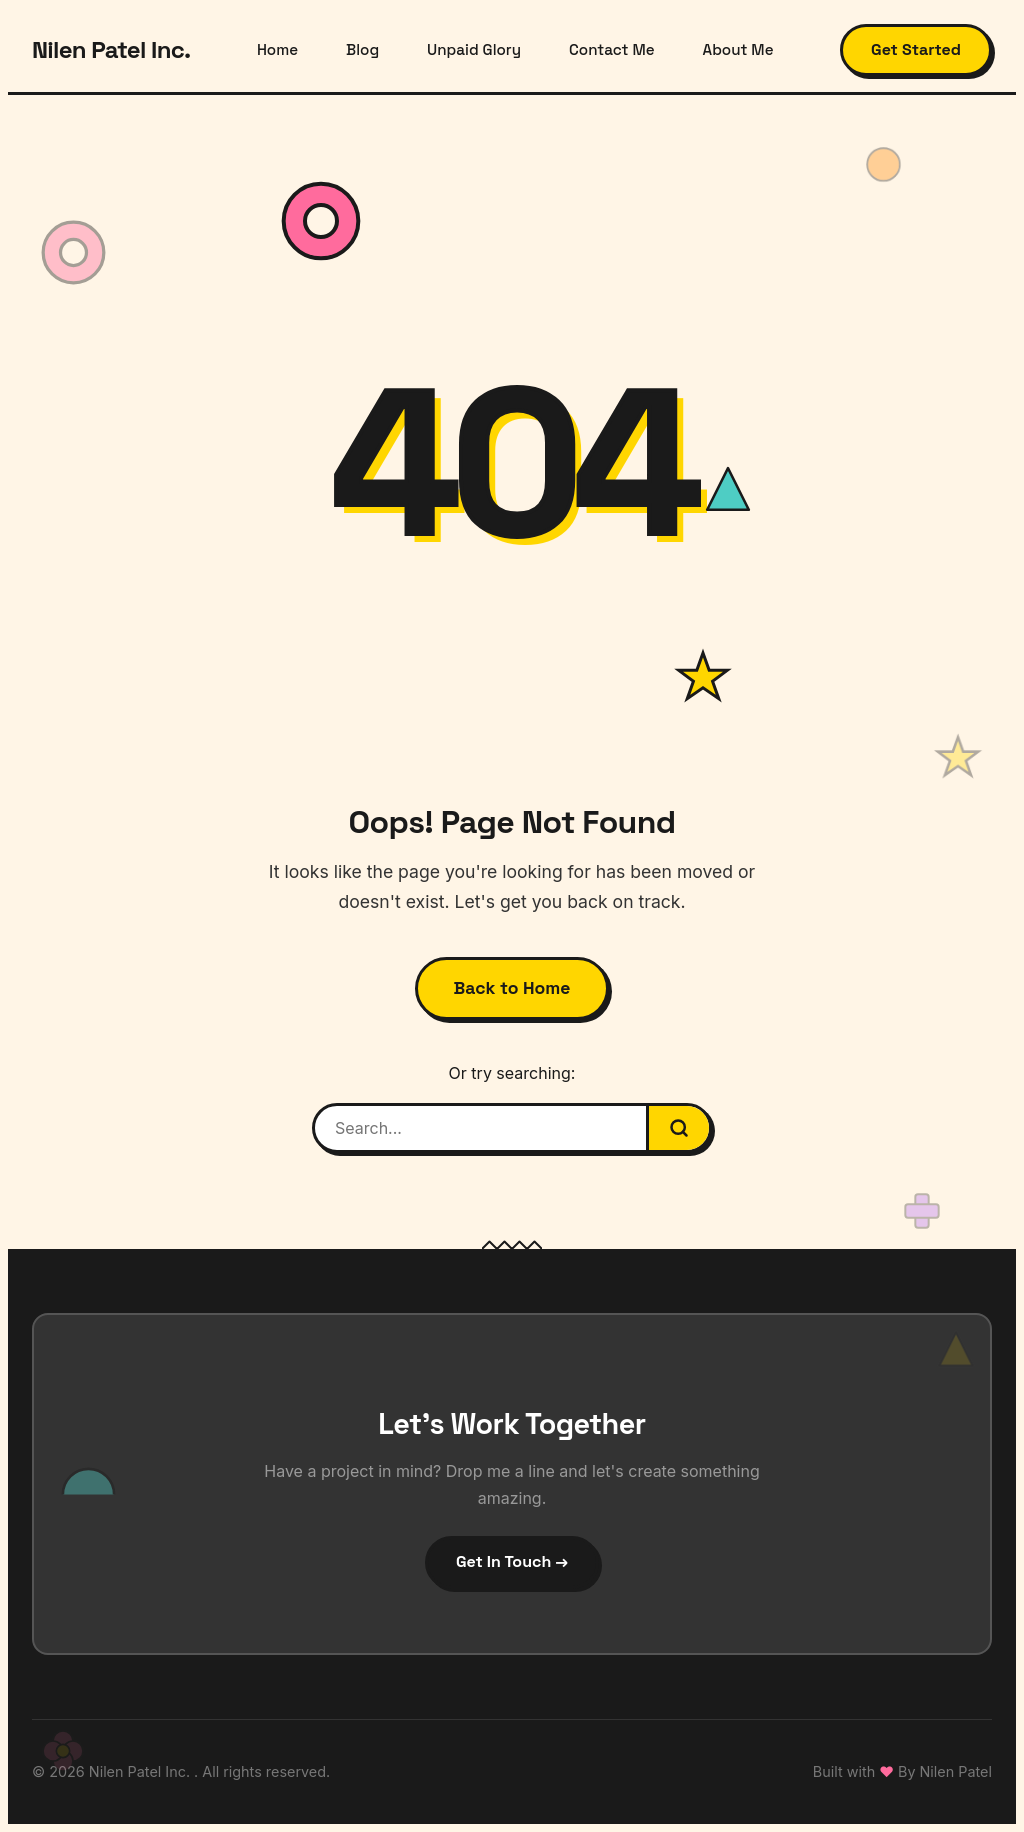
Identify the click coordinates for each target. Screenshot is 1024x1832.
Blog (362, 49)
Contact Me (611, 49)
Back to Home (512, 988)
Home (277, 49)
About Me (738, 49)
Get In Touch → (512, 1561)
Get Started (916, 49)
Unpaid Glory (474, 49)
